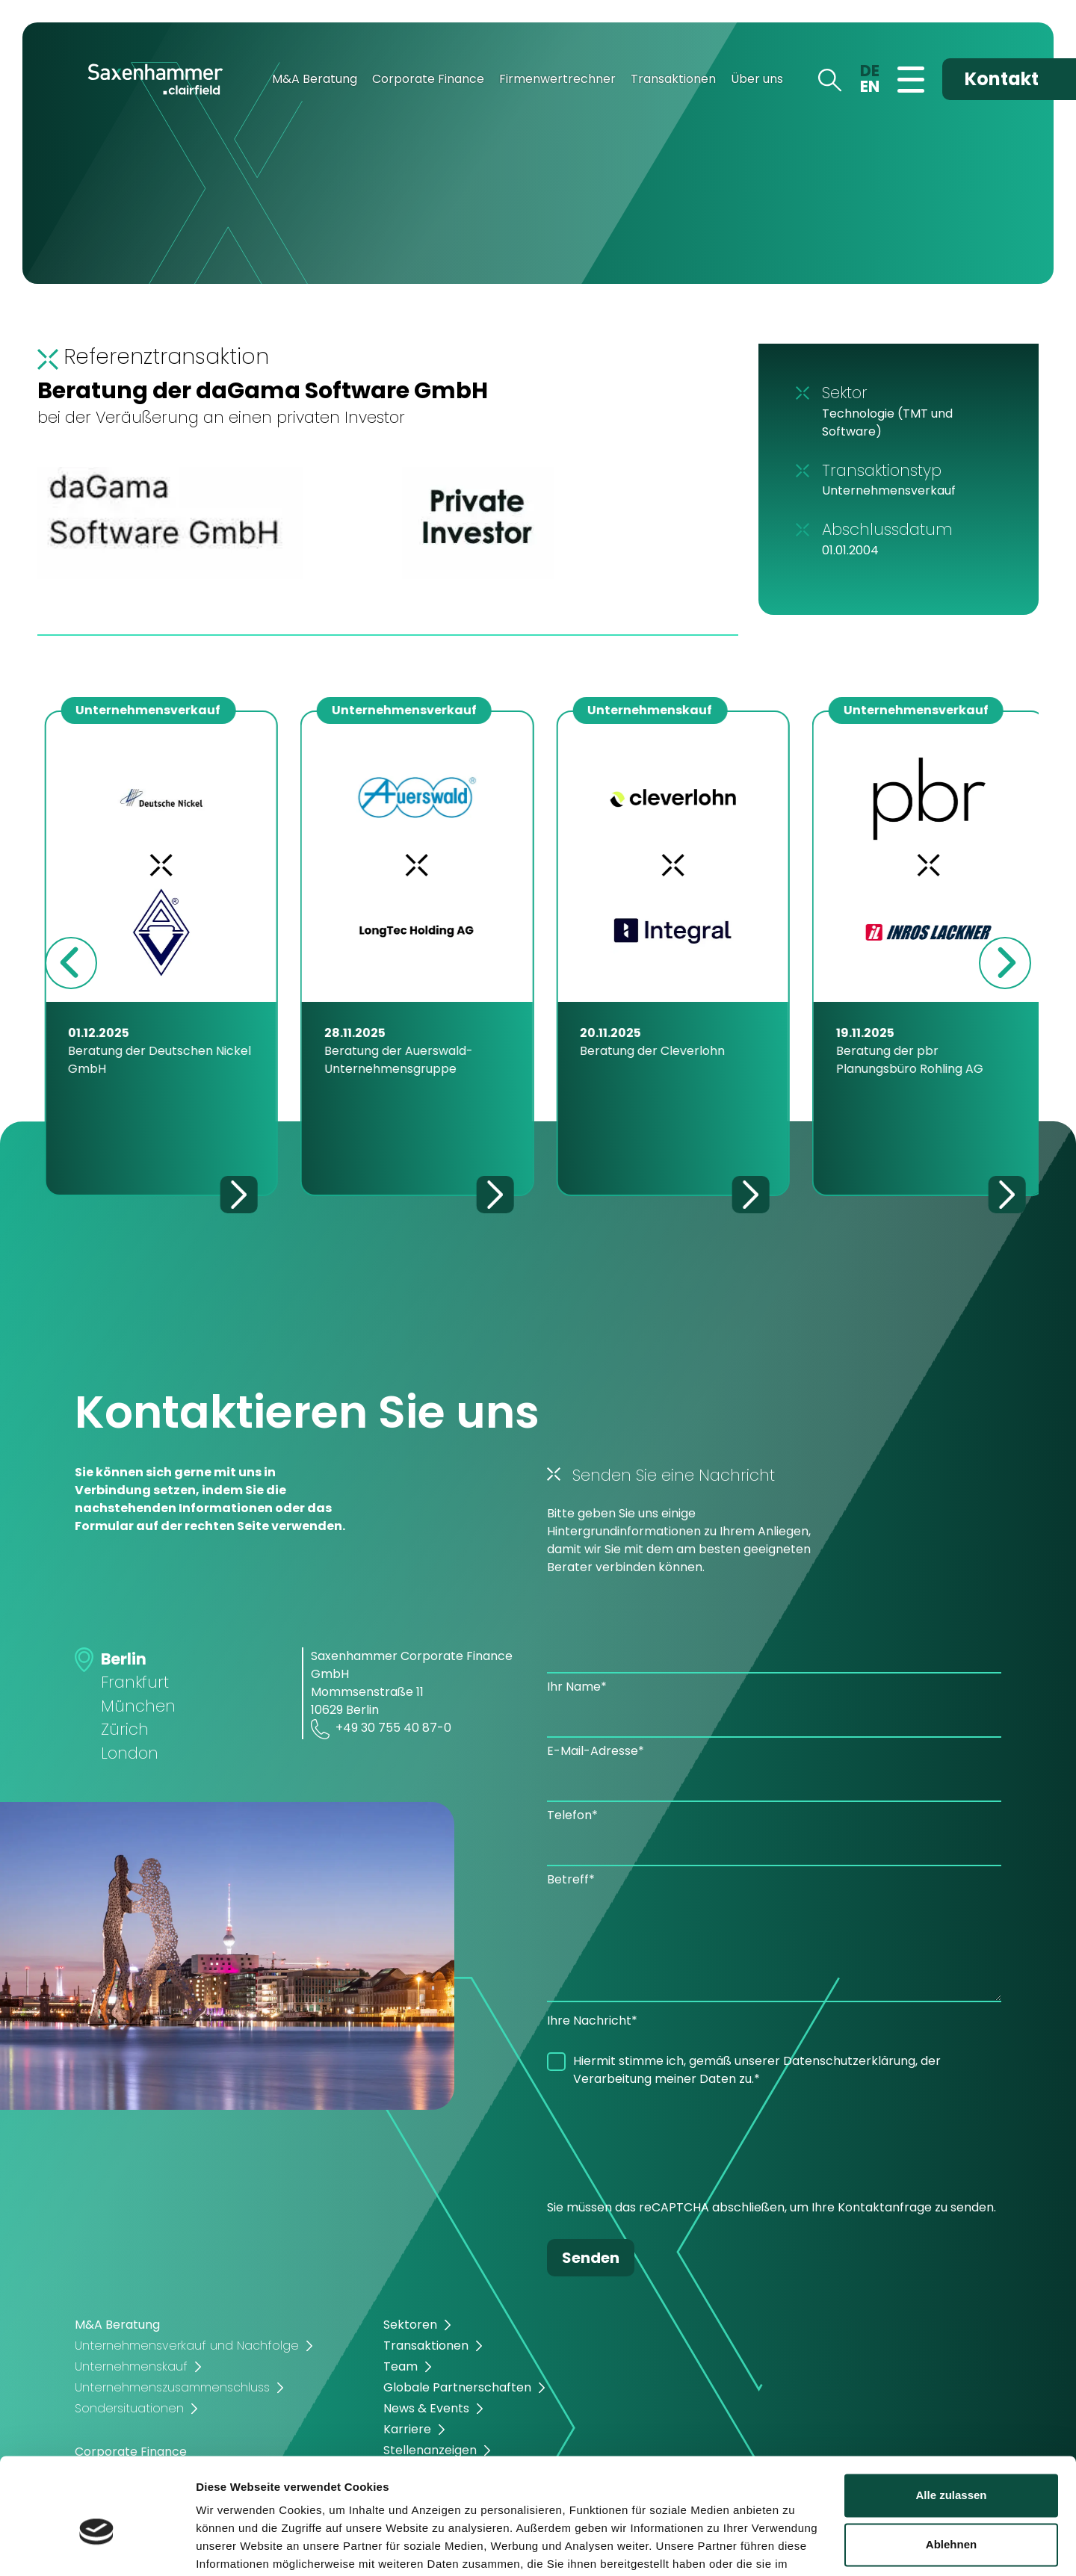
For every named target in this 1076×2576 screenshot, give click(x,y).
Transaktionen (673, 78)
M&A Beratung (314, 78)
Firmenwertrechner (557, 78)
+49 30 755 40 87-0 (381, 1729)
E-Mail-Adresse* (595, 1750)
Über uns (757, 78)
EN (869, 86)
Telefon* (572, 1815)
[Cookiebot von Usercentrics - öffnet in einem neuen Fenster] (96, 2547)
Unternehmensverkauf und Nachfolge (187, 2345)
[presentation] (660, 2147)
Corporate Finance (428, 78)
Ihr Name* (577, 1686)
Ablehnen (951, 2467)
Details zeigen (233, 2546)
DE (869, 70)
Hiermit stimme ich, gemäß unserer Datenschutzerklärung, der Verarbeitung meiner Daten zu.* (757, 2069)
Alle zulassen (950, 2418)
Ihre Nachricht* (592, 2020)
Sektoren (410, 2324)
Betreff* (571, 1879)
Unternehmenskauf (131, 2366)
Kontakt (1002, 78)
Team (400, 2366)
